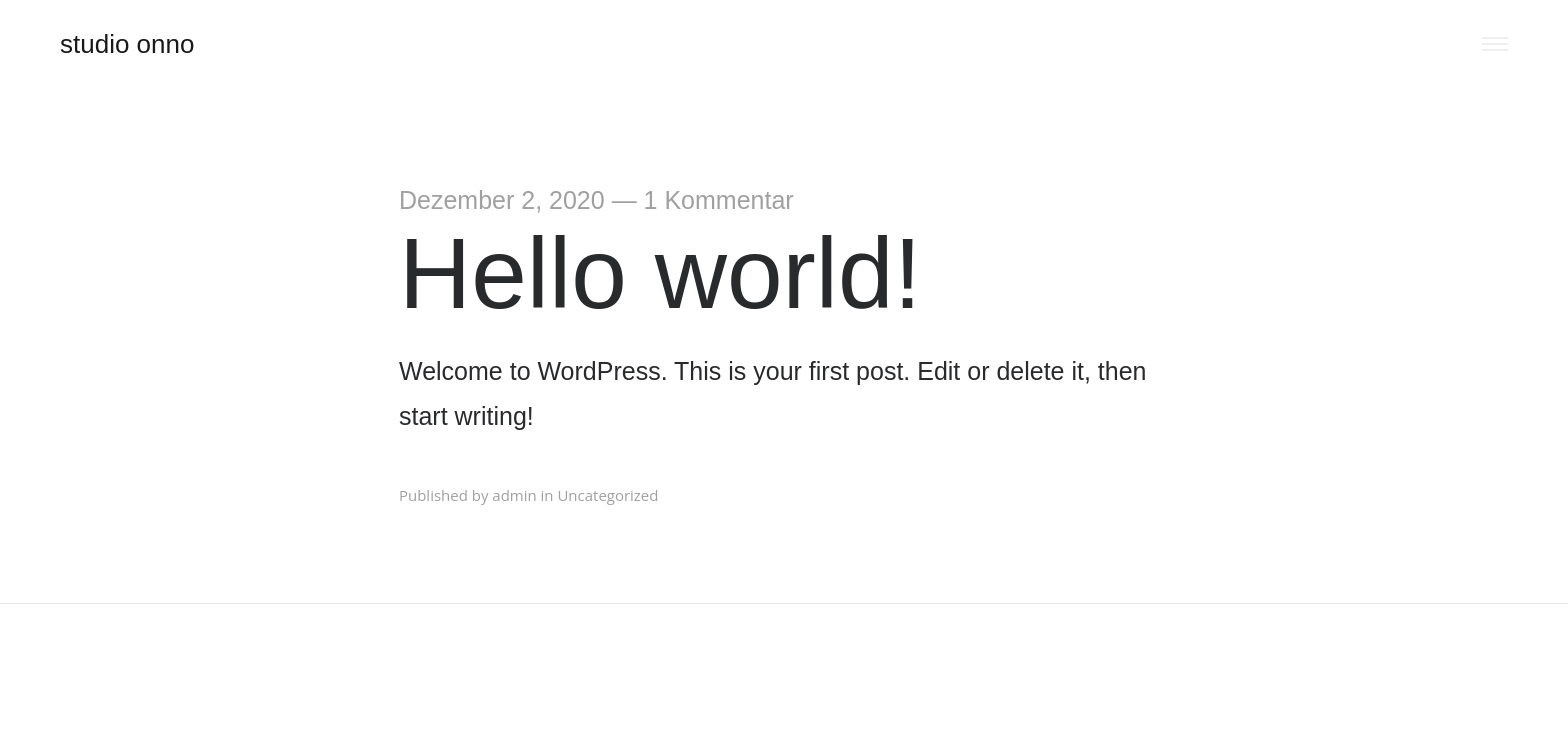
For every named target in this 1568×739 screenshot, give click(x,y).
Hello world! (660, 273)
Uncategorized (607, 495)
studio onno (127, 44)
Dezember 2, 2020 (502, 200)
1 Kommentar (719, 200)
